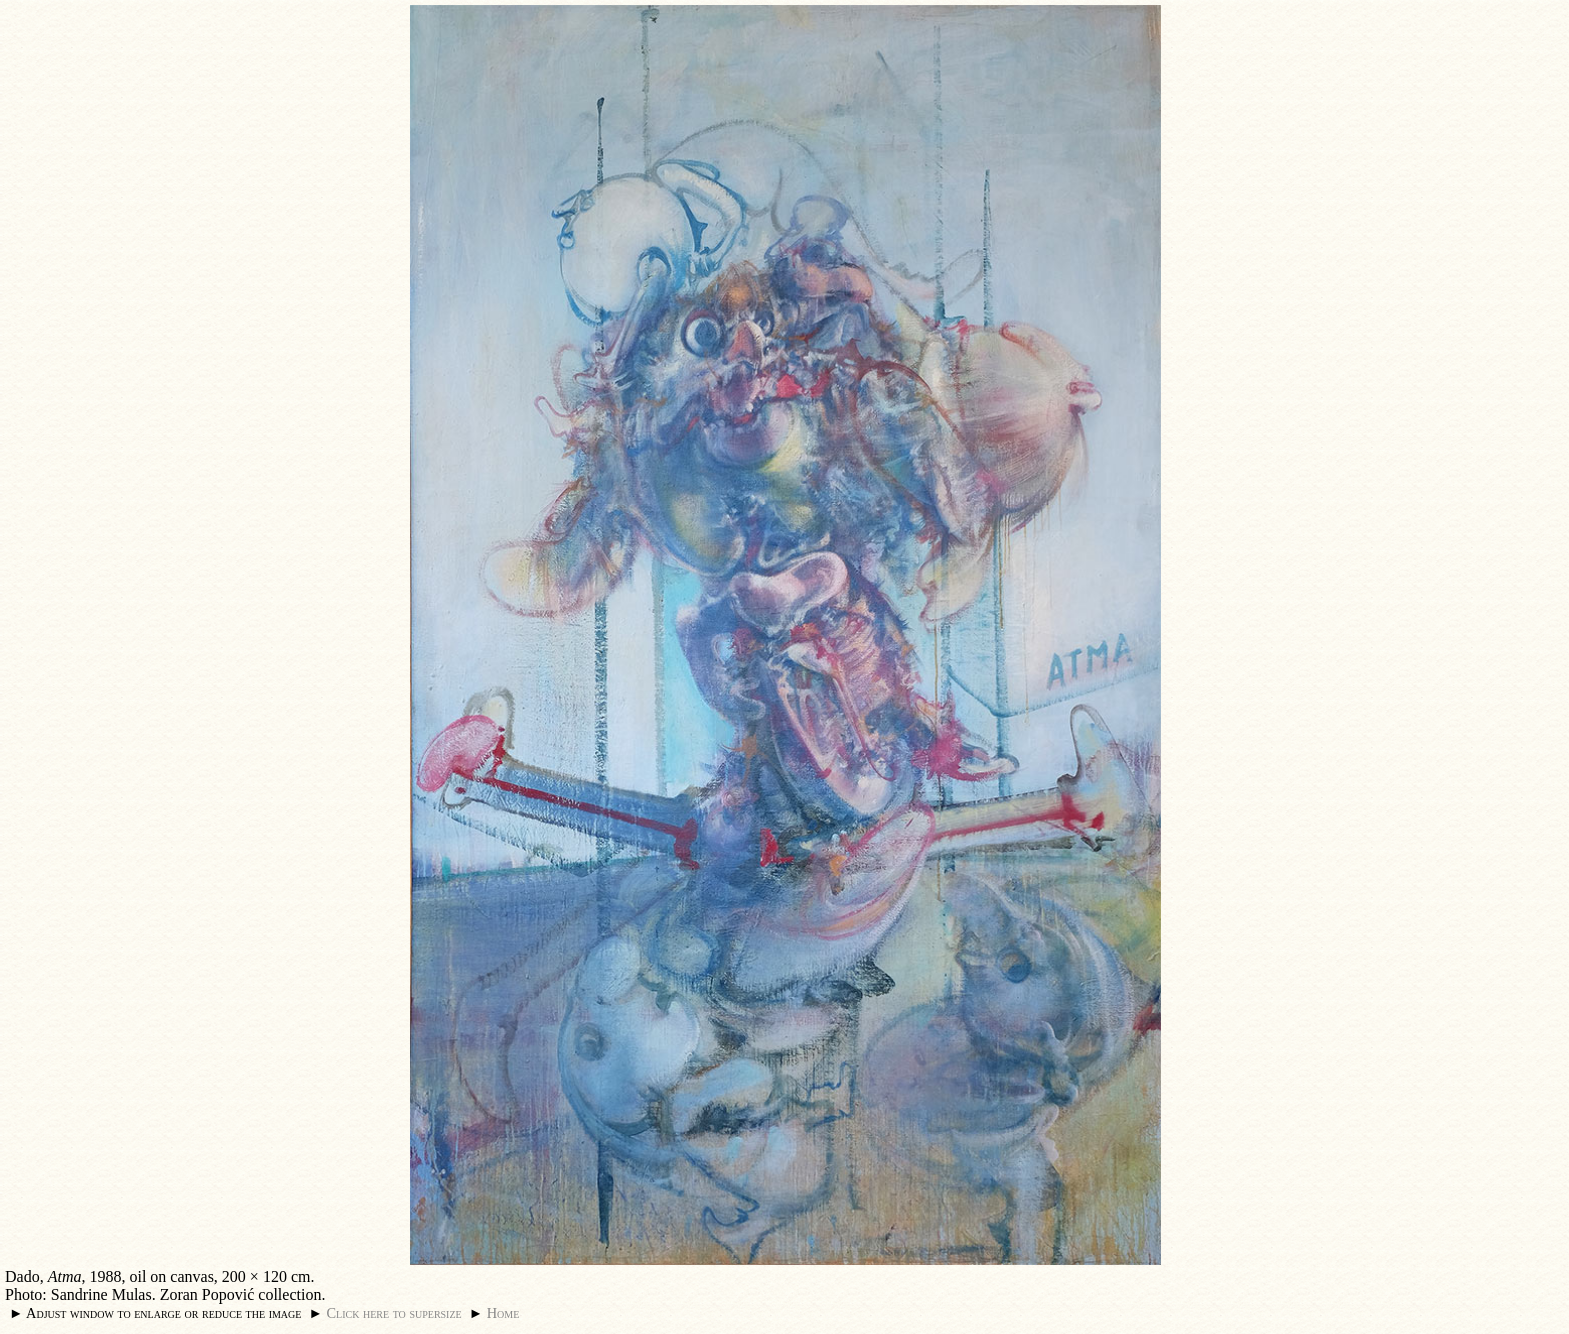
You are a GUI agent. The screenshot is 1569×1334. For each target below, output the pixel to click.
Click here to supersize (393, 1313)
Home (503, 1313)
